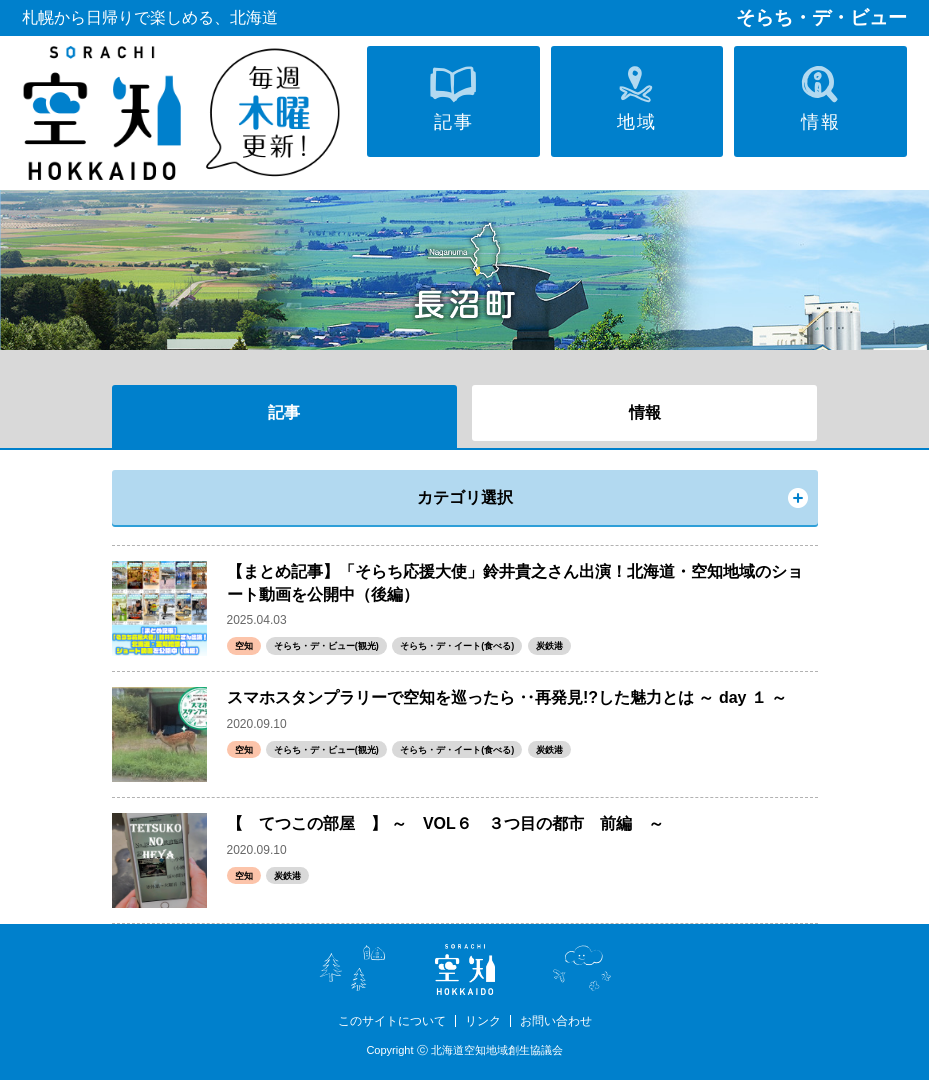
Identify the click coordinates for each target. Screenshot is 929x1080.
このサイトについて (392, 1021)
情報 (645, 412)
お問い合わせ (556, 1021)
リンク (483, 1021)
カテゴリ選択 (465, 497)
